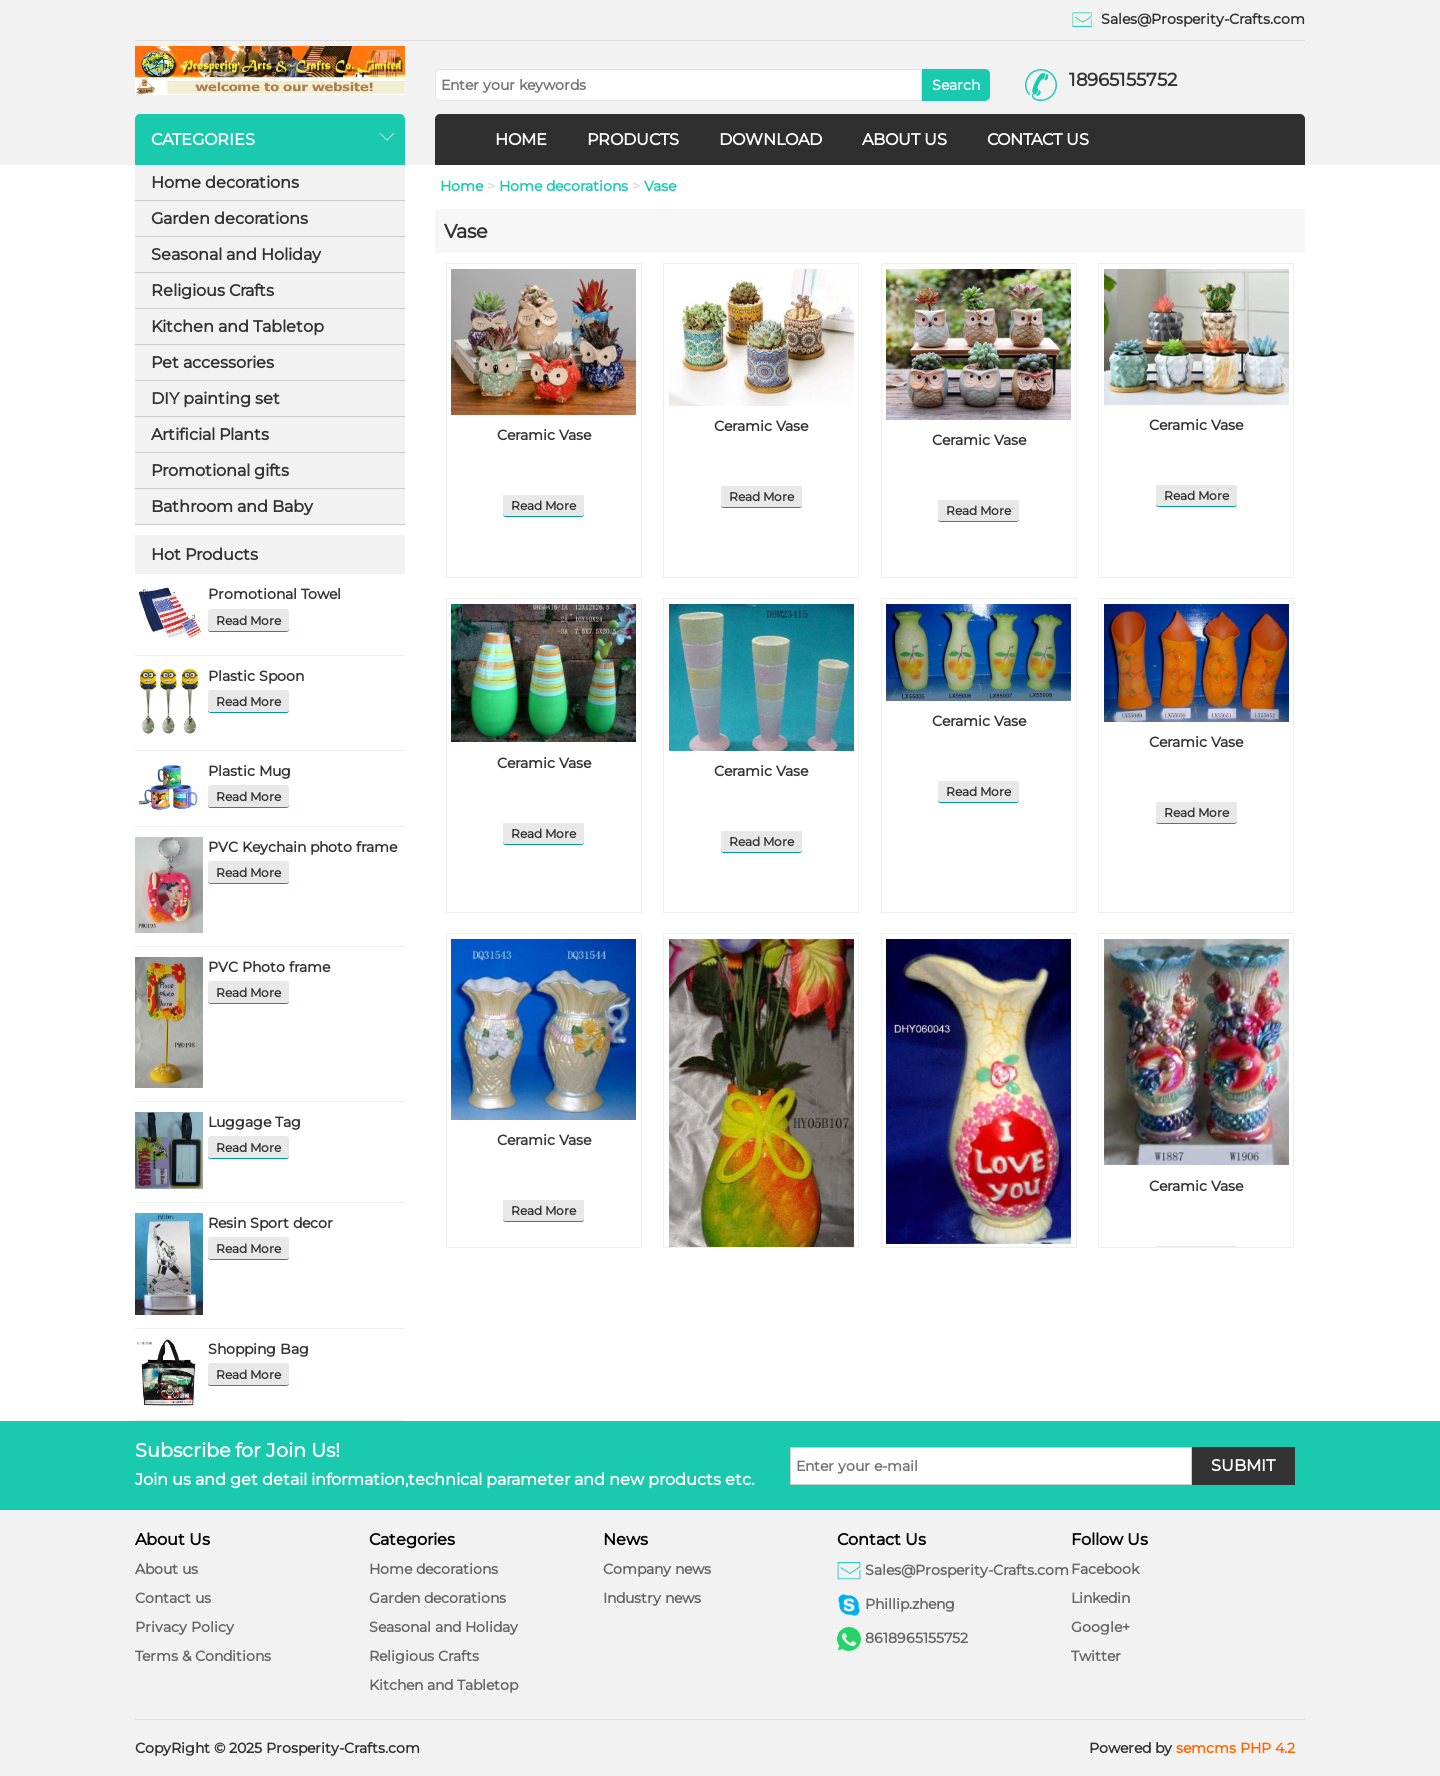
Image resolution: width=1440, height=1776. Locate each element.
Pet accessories (212, 362)
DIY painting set (215, 398)
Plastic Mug (249, 771)
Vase (660, 186)
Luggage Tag (254, 1122)
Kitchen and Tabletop (237, 326)
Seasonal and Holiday (236, 254)
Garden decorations (229, 218)
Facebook (1105, 1569)
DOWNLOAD (770, 139)
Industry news (652, 1598)
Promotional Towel (274, 594)
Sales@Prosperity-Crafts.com (1203, 19)
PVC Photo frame (269, 967)
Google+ (1100, 1627)
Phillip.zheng (910, 1604)
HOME (521, 139)
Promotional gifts (220, 470)
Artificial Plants (210, 434)
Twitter (1096, 1656)
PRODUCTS (633, 139)
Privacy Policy (184, 1627)
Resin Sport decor (270, 1223)
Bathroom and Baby (232, 506)
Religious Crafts (212, 290)
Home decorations (225, 182)
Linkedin (1100, 1598)
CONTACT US (1038, 139)
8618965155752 (916, 1638)
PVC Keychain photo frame (302, 847)
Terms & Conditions (203, 1656)
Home (461, 186)
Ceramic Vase (544, 435)
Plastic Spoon (256, 676)
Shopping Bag (258, 1349)
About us (166, 1569)
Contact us (173, 1598)
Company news (657, 1569)
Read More (248, 620)
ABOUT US (904, 139)
